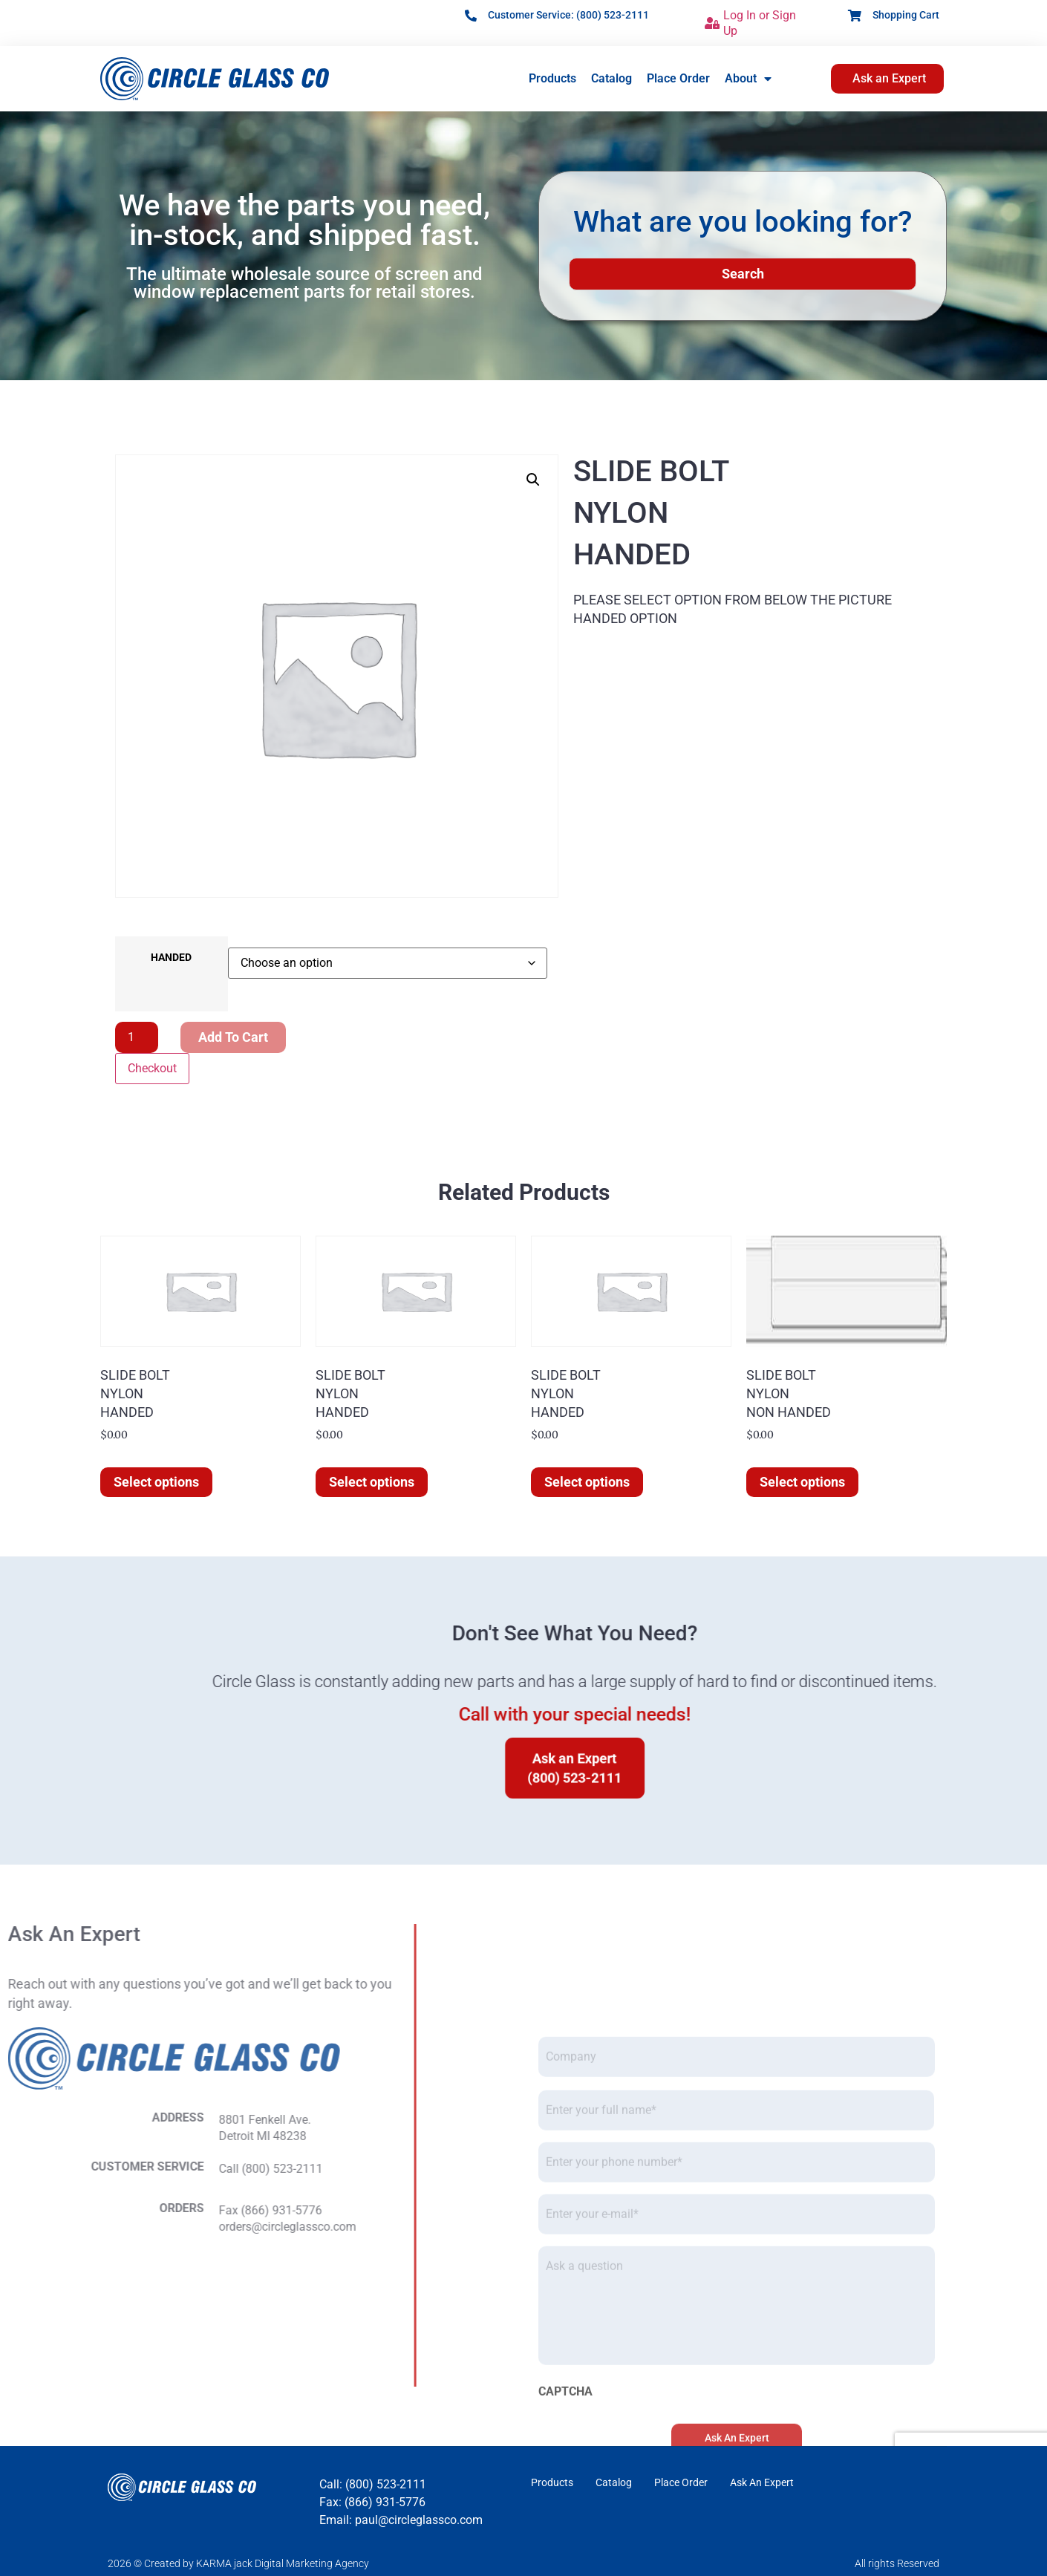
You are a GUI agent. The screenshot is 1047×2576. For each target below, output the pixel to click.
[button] (533, 479)
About (748, 78)
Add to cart (233, 1037)
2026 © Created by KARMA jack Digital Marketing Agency (238, 2563)
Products (552, 78)
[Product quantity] (136, 1037)
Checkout (152, 1068)
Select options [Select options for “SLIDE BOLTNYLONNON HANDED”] (802, 1482)
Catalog (611, 78)
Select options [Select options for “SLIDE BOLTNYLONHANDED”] (156, 1482)
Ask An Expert (762, 2482)
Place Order (678, 78)
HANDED (171, 958)
